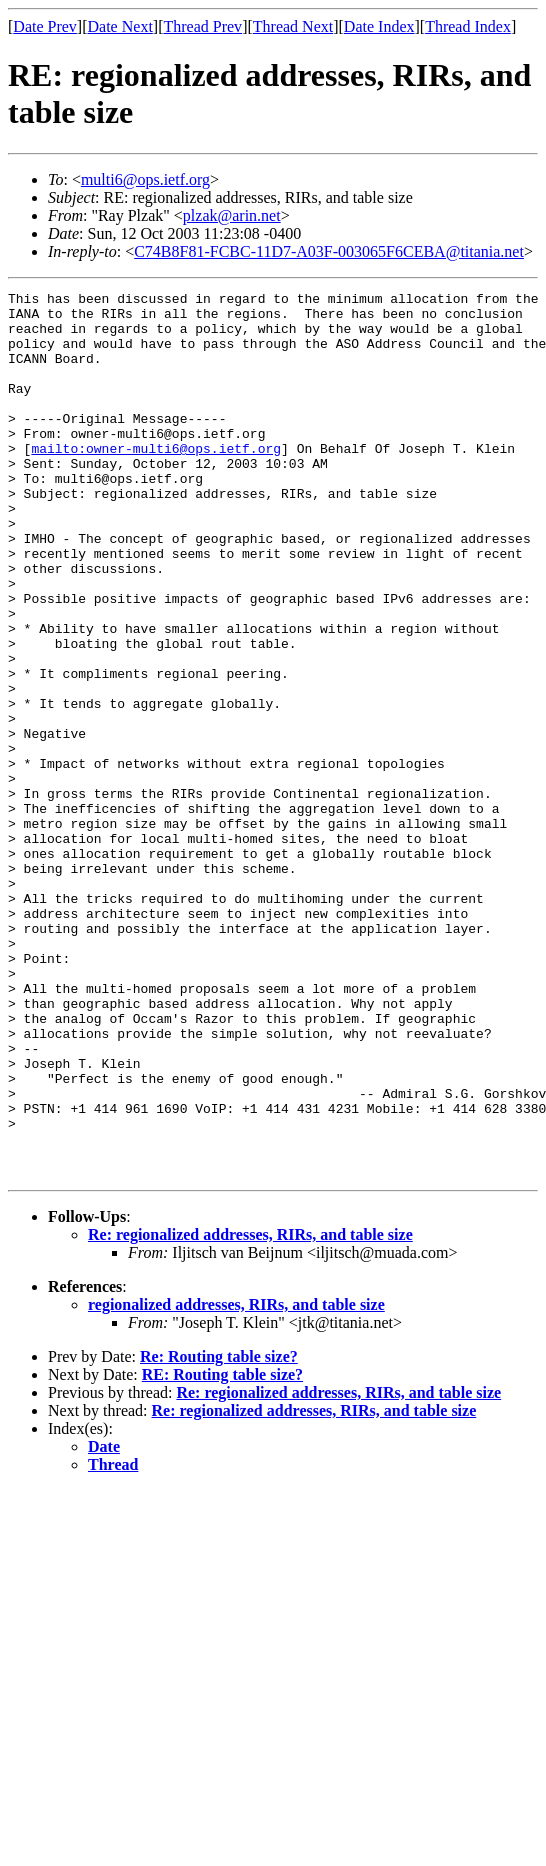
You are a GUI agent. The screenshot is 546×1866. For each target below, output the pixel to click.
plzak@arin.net (232, 215)
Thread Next (293, 26)
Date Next (120, 26)
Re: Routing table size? (219, 1533)
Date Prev (45, 26)
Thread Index (468, 26)
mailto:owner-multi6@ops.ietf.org (156, 481)
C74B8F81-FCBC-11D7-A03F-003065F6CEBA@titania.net (329, 251)
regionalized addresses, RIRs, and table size (236, 1481)
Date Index (379, 26)
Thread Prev (202, 26)
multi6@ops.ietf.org (145, 179)
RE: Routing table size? (222, 1551)
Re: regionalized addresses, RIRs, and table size (250, 1411)
